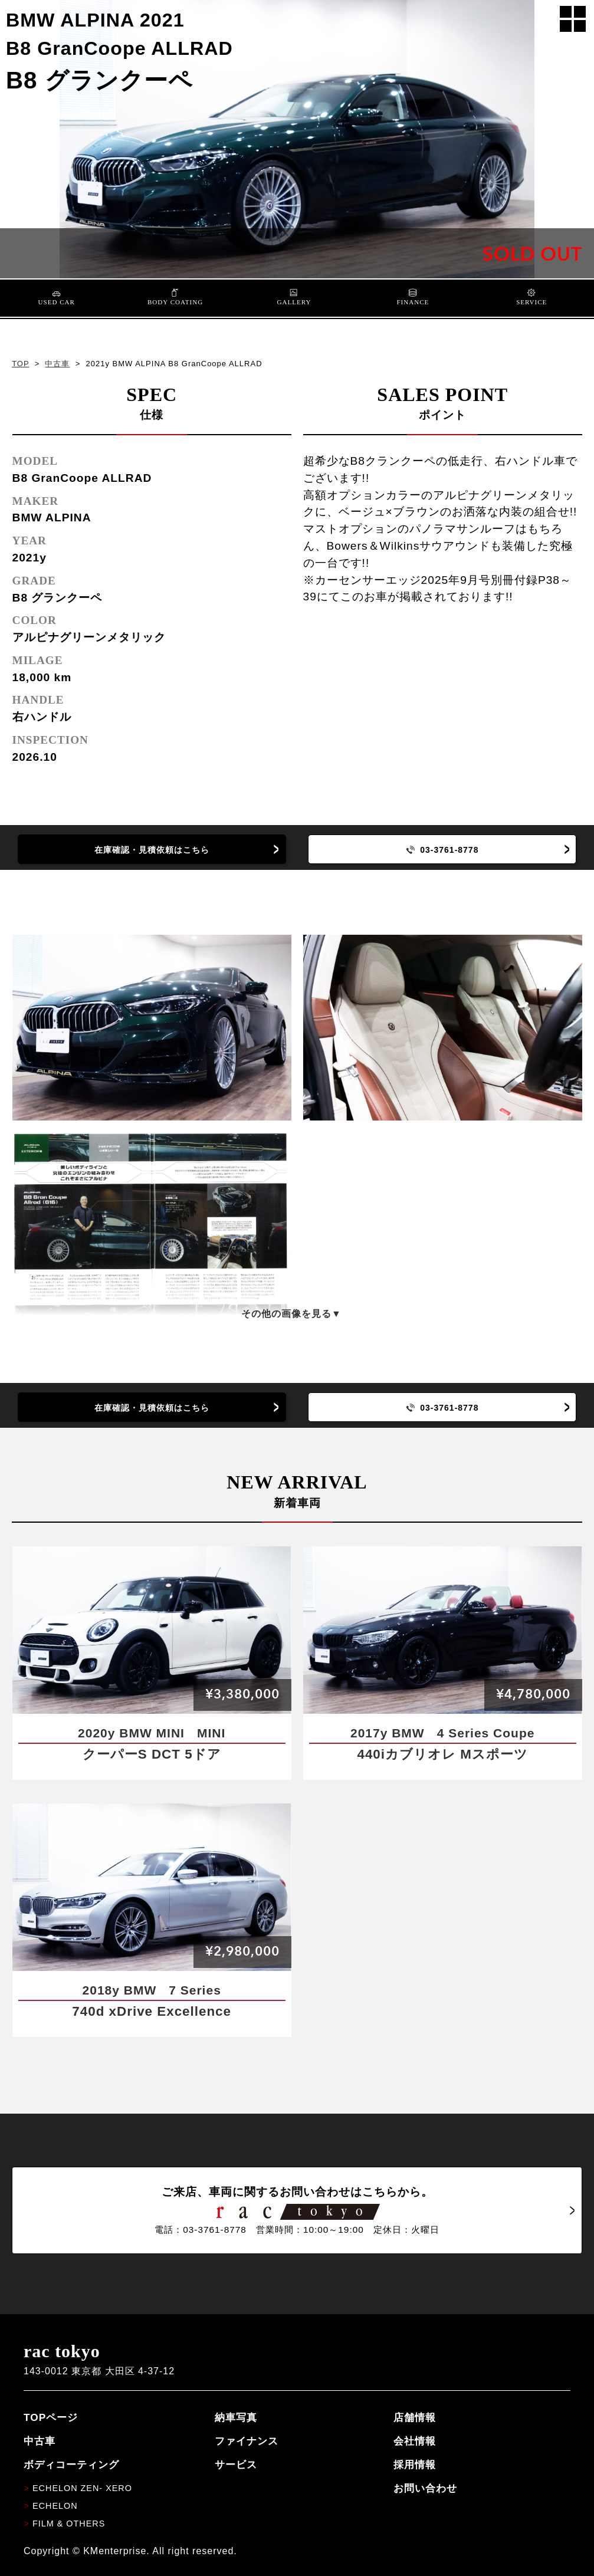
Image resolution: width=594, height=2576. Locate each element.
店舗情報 (414, 2417)
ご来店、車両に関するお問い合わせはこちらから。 (297, 2210)
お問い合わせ (425, 2488)
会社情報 (414, 2441)
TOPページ (51, 2417)
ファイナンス (246, 2441)
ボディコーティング (71, 2464)
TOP (20, 363)
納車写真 (236, 2417)
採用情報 (414, 2464)
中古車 (57, 363)
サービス (236, 2464)
